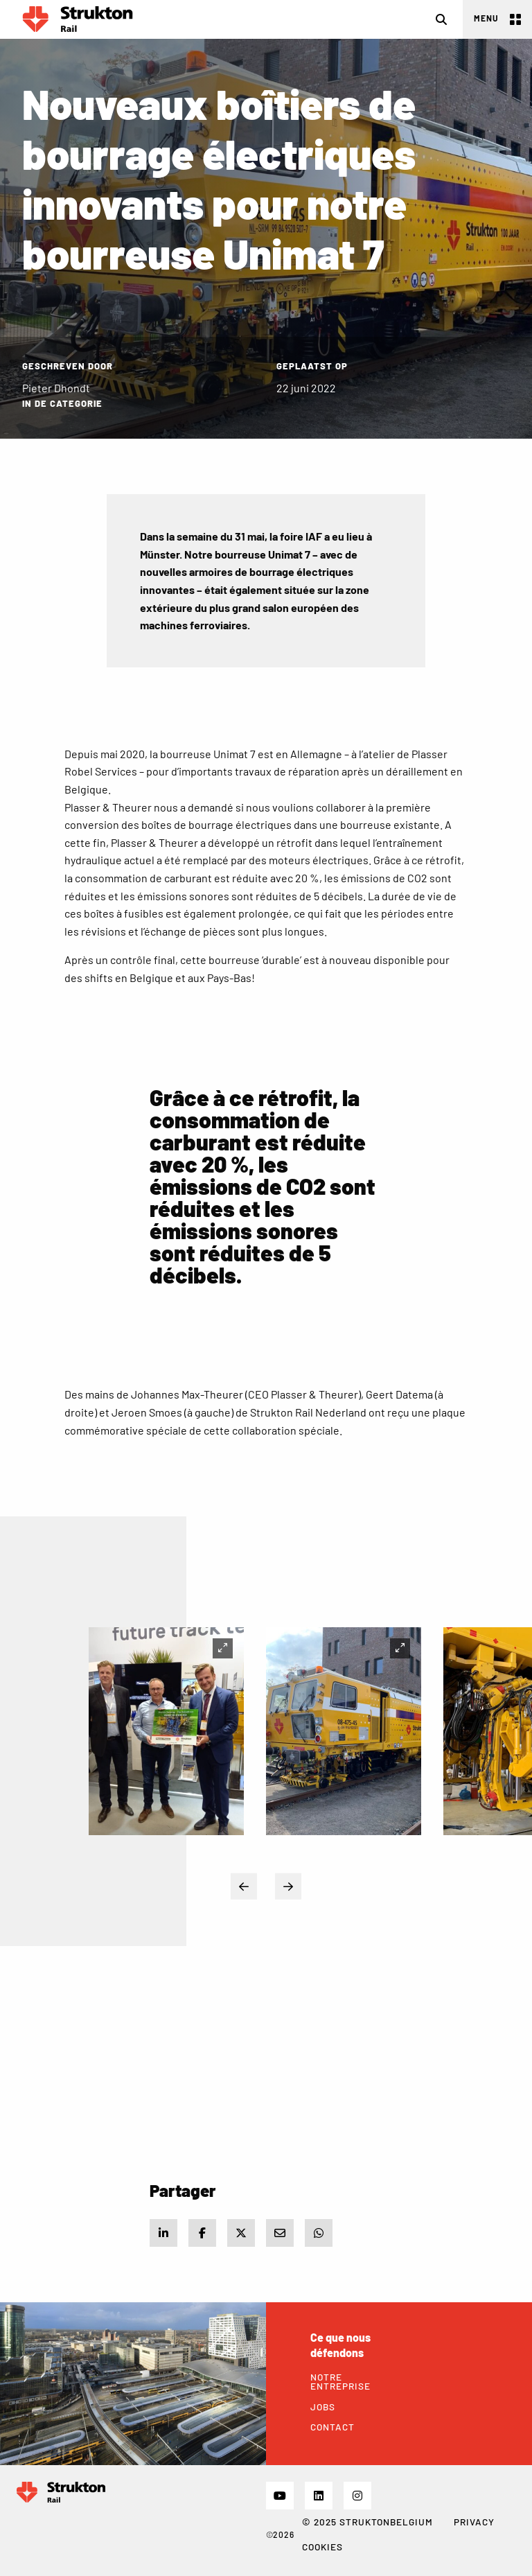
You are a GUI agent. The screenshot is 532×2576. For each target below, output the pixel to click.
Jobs (322, 2407)
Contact (332, 2427)
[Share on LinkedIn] (163, 2233)
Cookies (322, 2546)
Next (288, 1886)
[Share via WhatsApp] (318, 2233)
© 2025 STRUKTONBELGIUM (367, 2521)
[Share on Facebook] (202, 2233)
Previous (244, 1886)
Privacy (474, 2521)
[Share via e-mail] (280, 2233)
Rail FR (77, 19)
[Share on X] (241, 2233)
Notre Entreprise (340, 2381)
